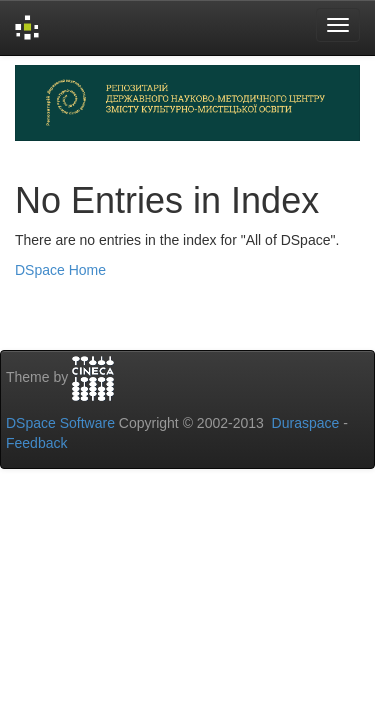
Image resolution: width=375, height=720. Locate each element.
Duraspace (306, 423)
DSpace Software (60, 423)
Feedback (36, 443)
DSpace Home (60, 270)
